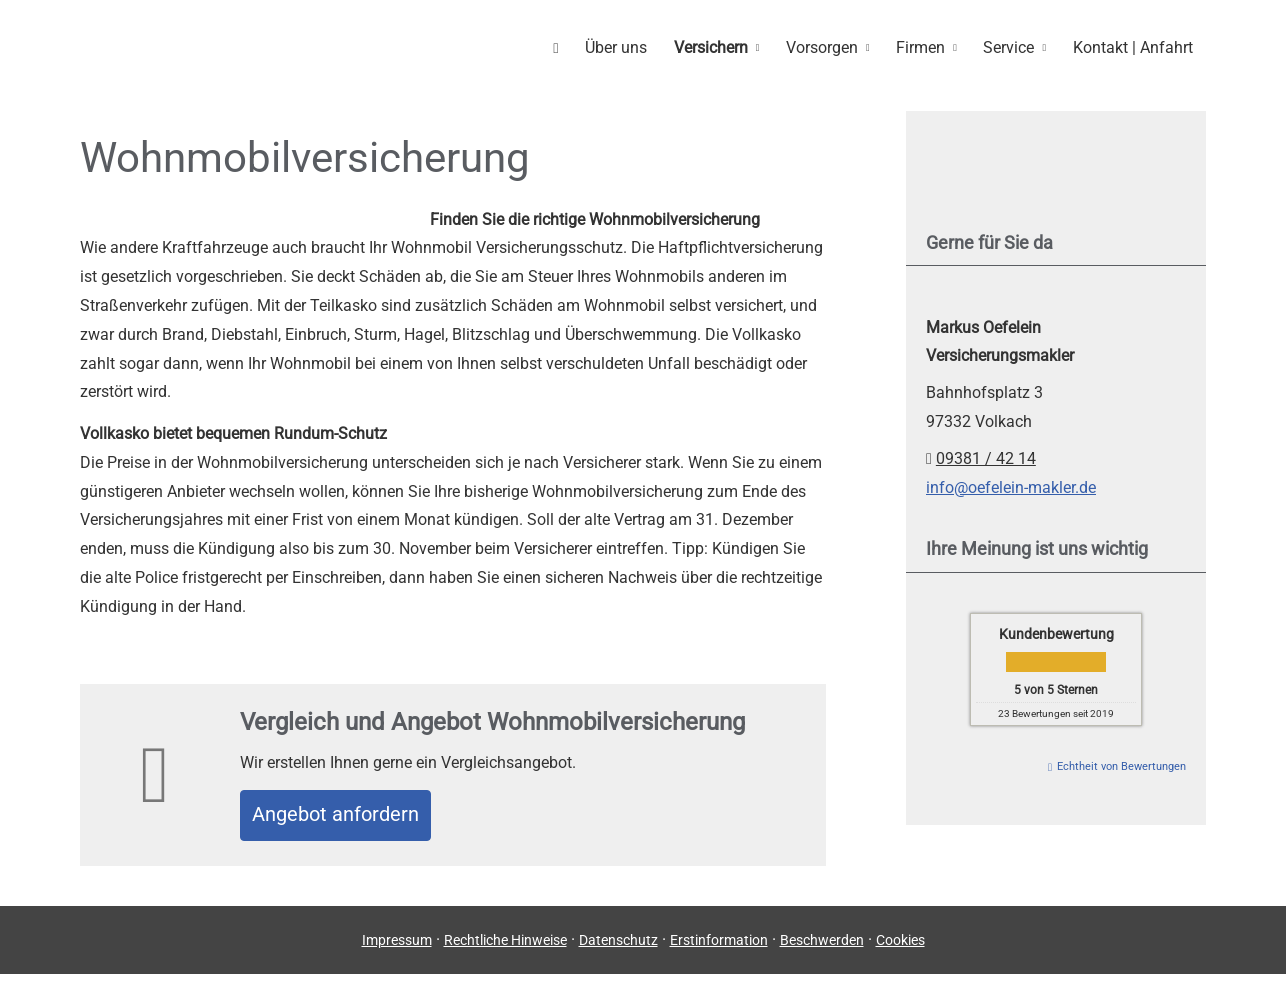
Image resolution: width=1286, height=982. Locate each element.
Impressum (397, 947)
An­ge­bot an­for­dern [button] (351, 817)
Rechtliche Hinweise (505, 947)
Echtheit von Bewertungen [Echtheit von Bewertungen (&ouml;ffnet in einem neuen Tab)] (1121, 765)
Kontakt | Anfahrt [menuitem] (1134, 46)
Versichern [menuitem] (722, 46)
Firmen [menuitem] (927, 46)
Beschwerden (822, 947)
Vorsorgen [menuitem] (831, 46)
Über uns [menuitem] (630, 46)
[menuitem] (572, 46)
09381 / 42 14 (986, 457)
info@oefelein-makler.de (1011, 486)
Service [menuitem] (1012, 46)
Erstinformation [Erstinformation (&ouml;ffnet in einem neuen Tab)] (719, 947)
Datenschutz (618, 947)
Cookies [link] (900, 947)
